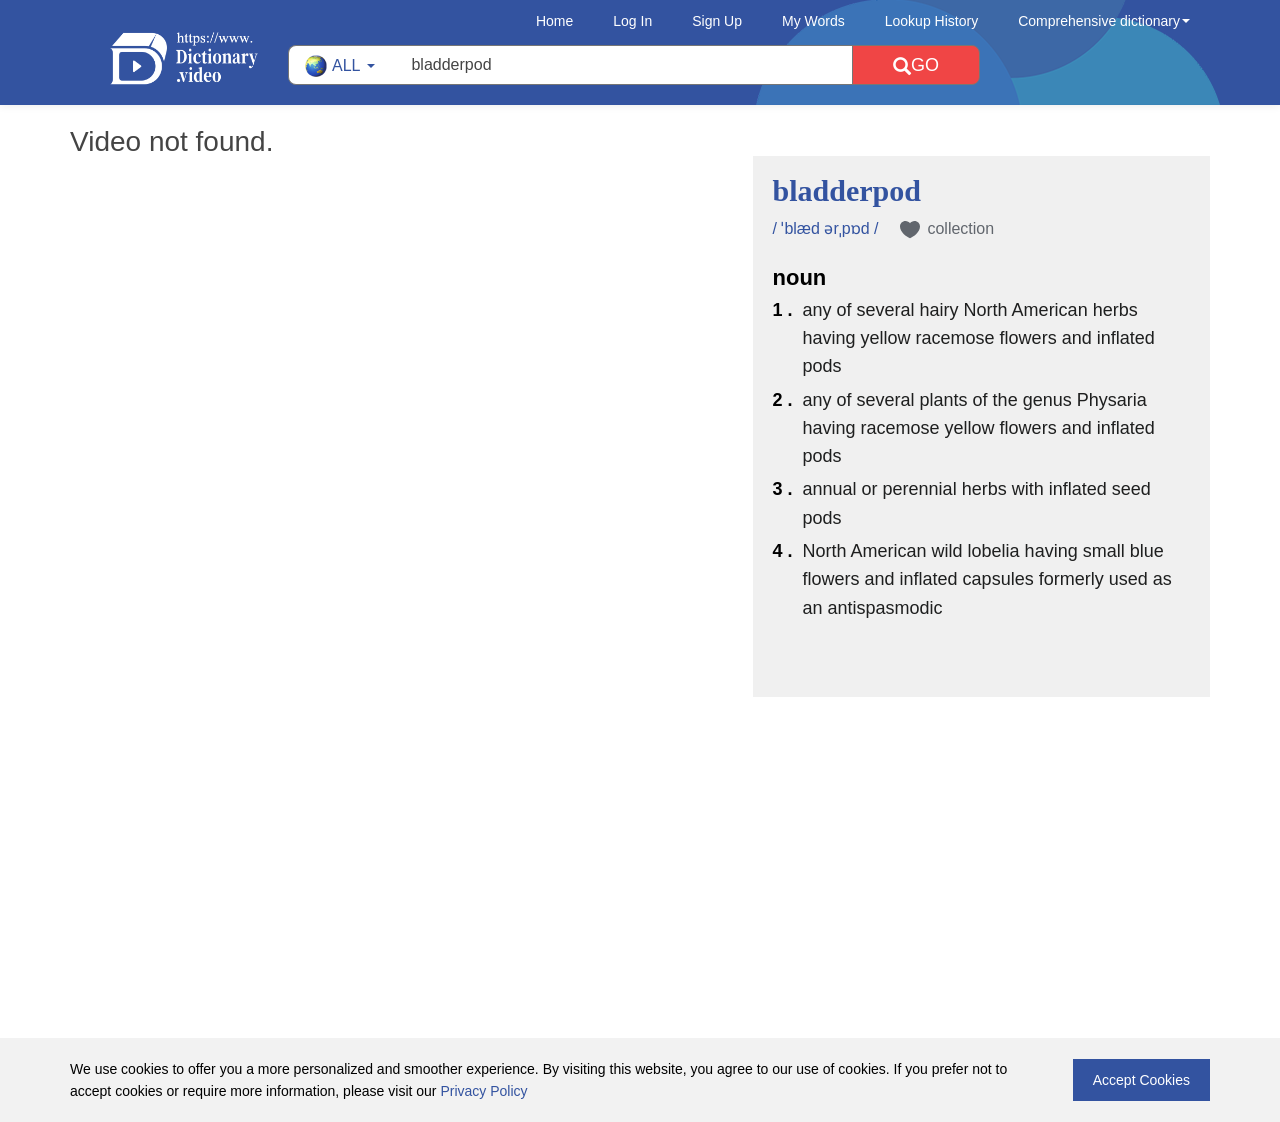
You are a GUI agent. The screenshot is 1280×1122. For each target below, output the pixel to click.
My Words (813, 21)
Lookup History (931, 21)
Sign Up (717, 21)
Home (554, 21)
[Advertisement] (640, 827)
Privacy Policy (483, 1091)
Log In (632, 21)
